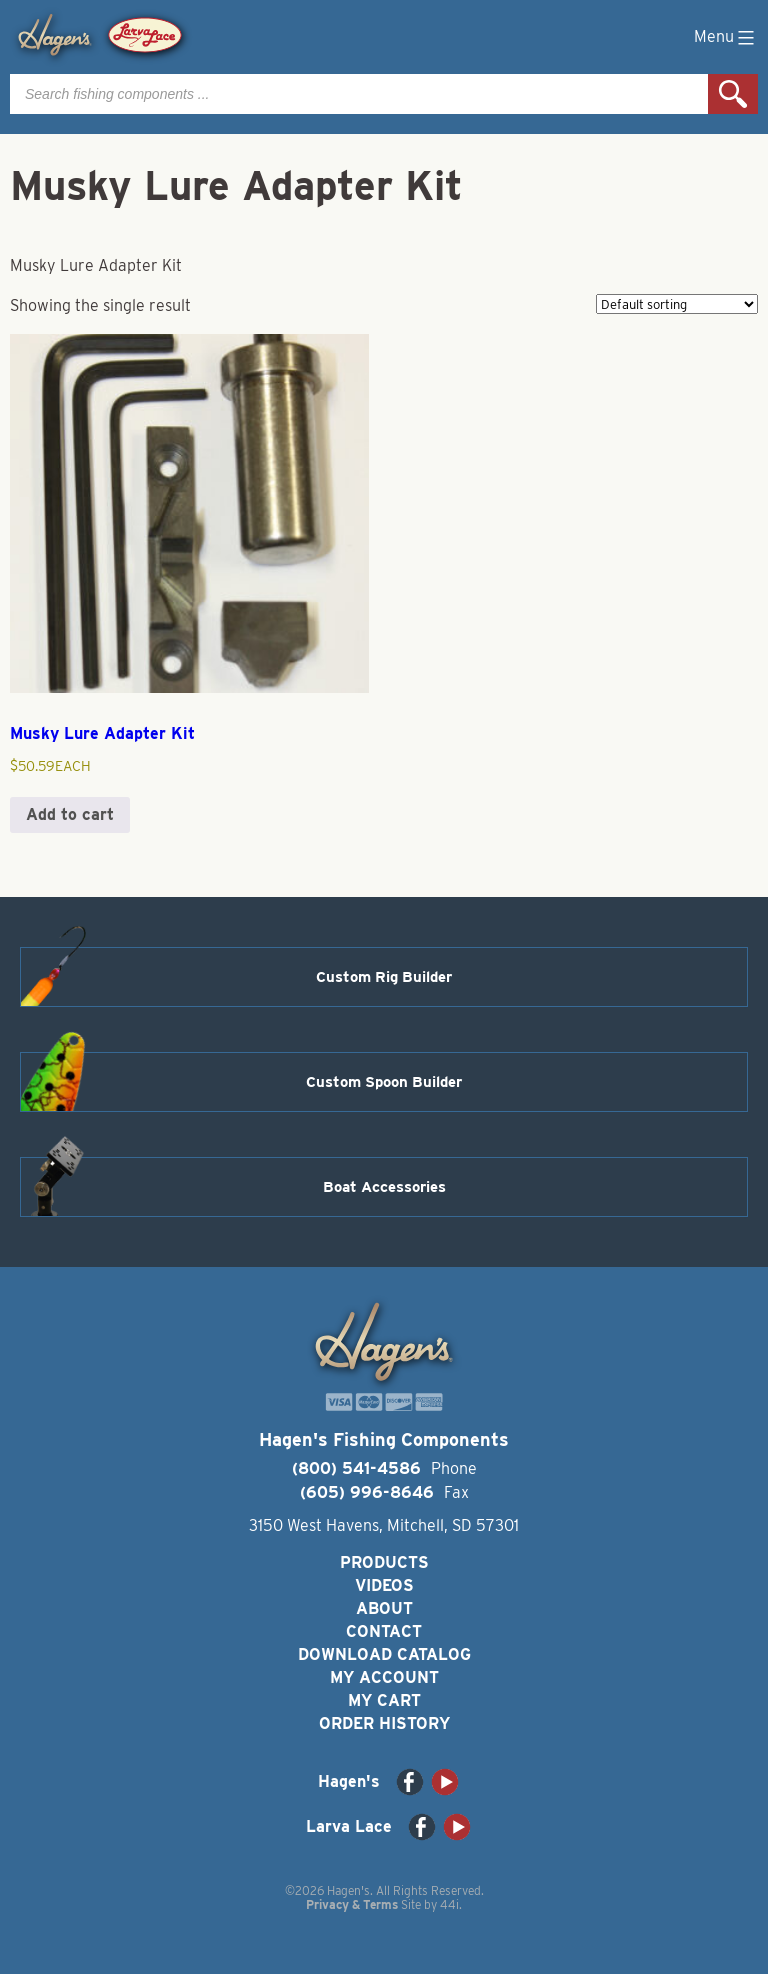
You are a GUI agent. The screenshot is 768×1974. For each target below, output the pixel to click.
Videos (384, 1585)
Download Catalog (384, 1654)
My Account (384, 1677)
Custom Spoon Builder (384, 1082)
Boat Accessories (384, 1187)
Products (384, 1562)
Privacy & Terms (352, 1904)
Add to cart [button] (70, 814)
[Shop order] (677, 304)
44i (449, 1904)
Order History (384, 1723)
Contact (384, 1631)
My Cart (384, 1700)
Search (733, 94)
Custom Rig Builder (384, 977)
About (384, 1608)
